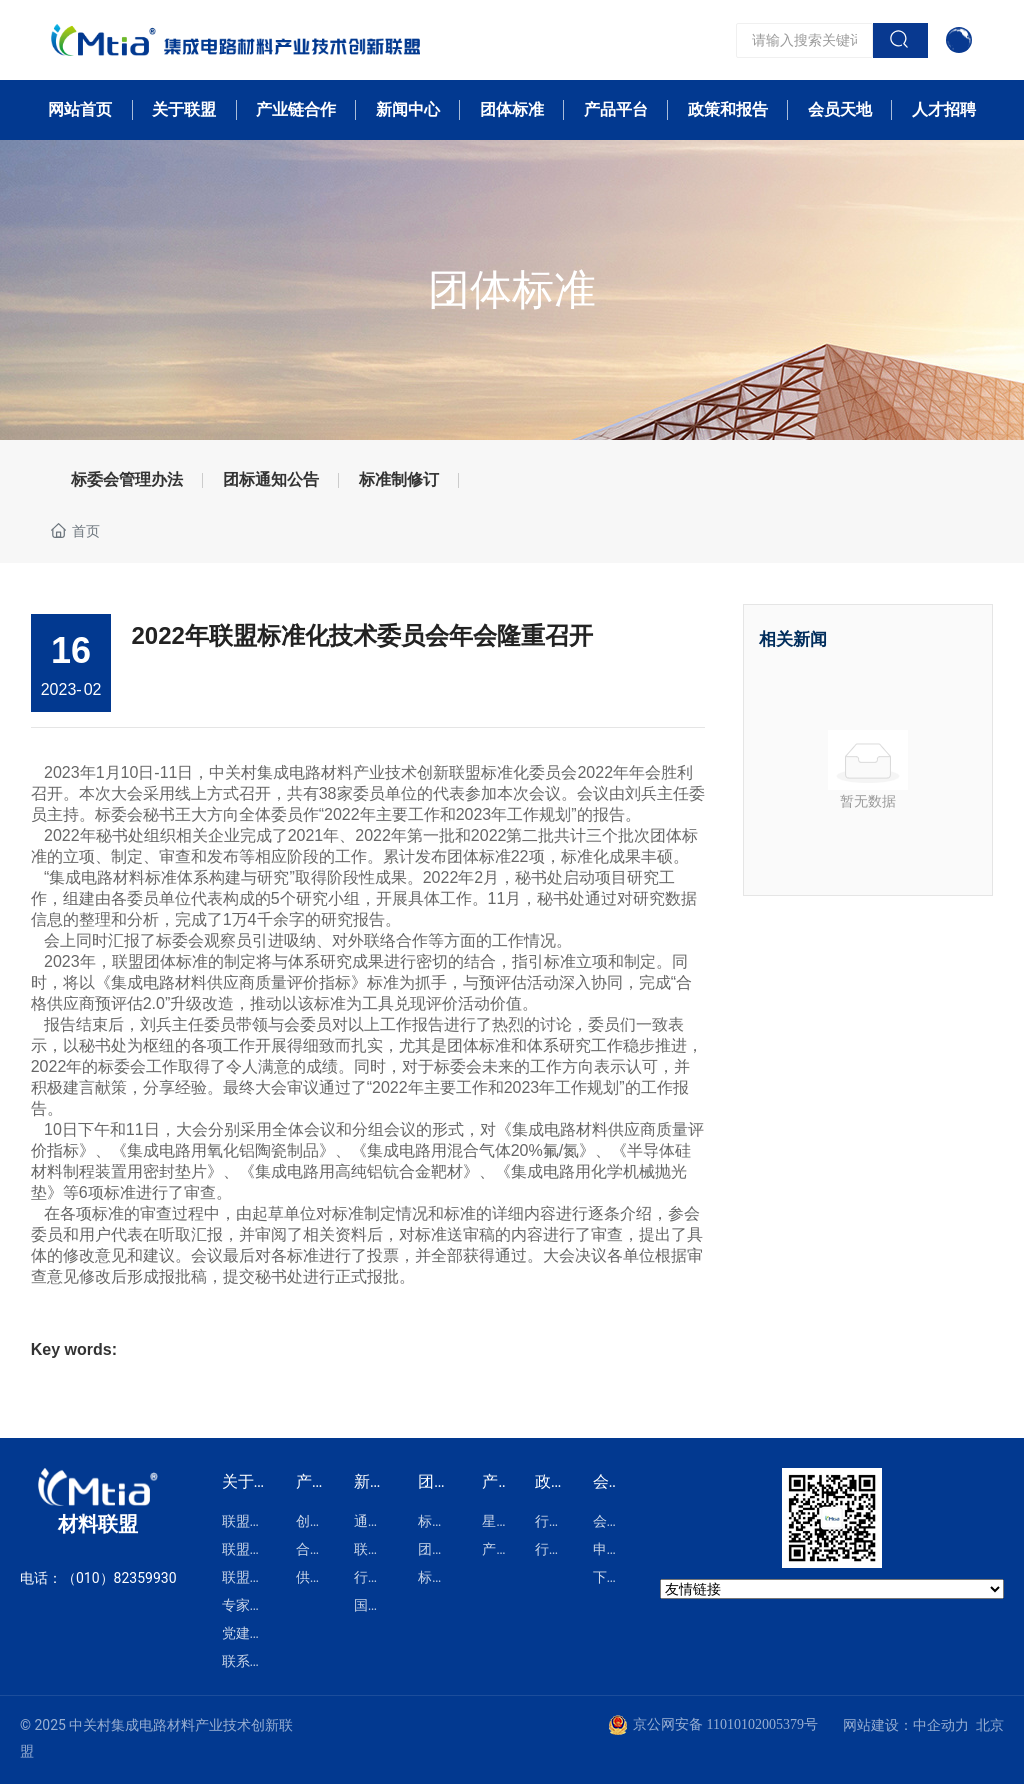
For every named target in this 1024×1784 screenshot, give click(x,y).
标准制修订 (399, 479)
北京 (990, 1725)
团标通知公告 (271, 479)
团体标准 (512, 289)
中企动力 (941, 1725)
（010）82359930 (119, 1578)
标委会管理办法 (127, 479)
